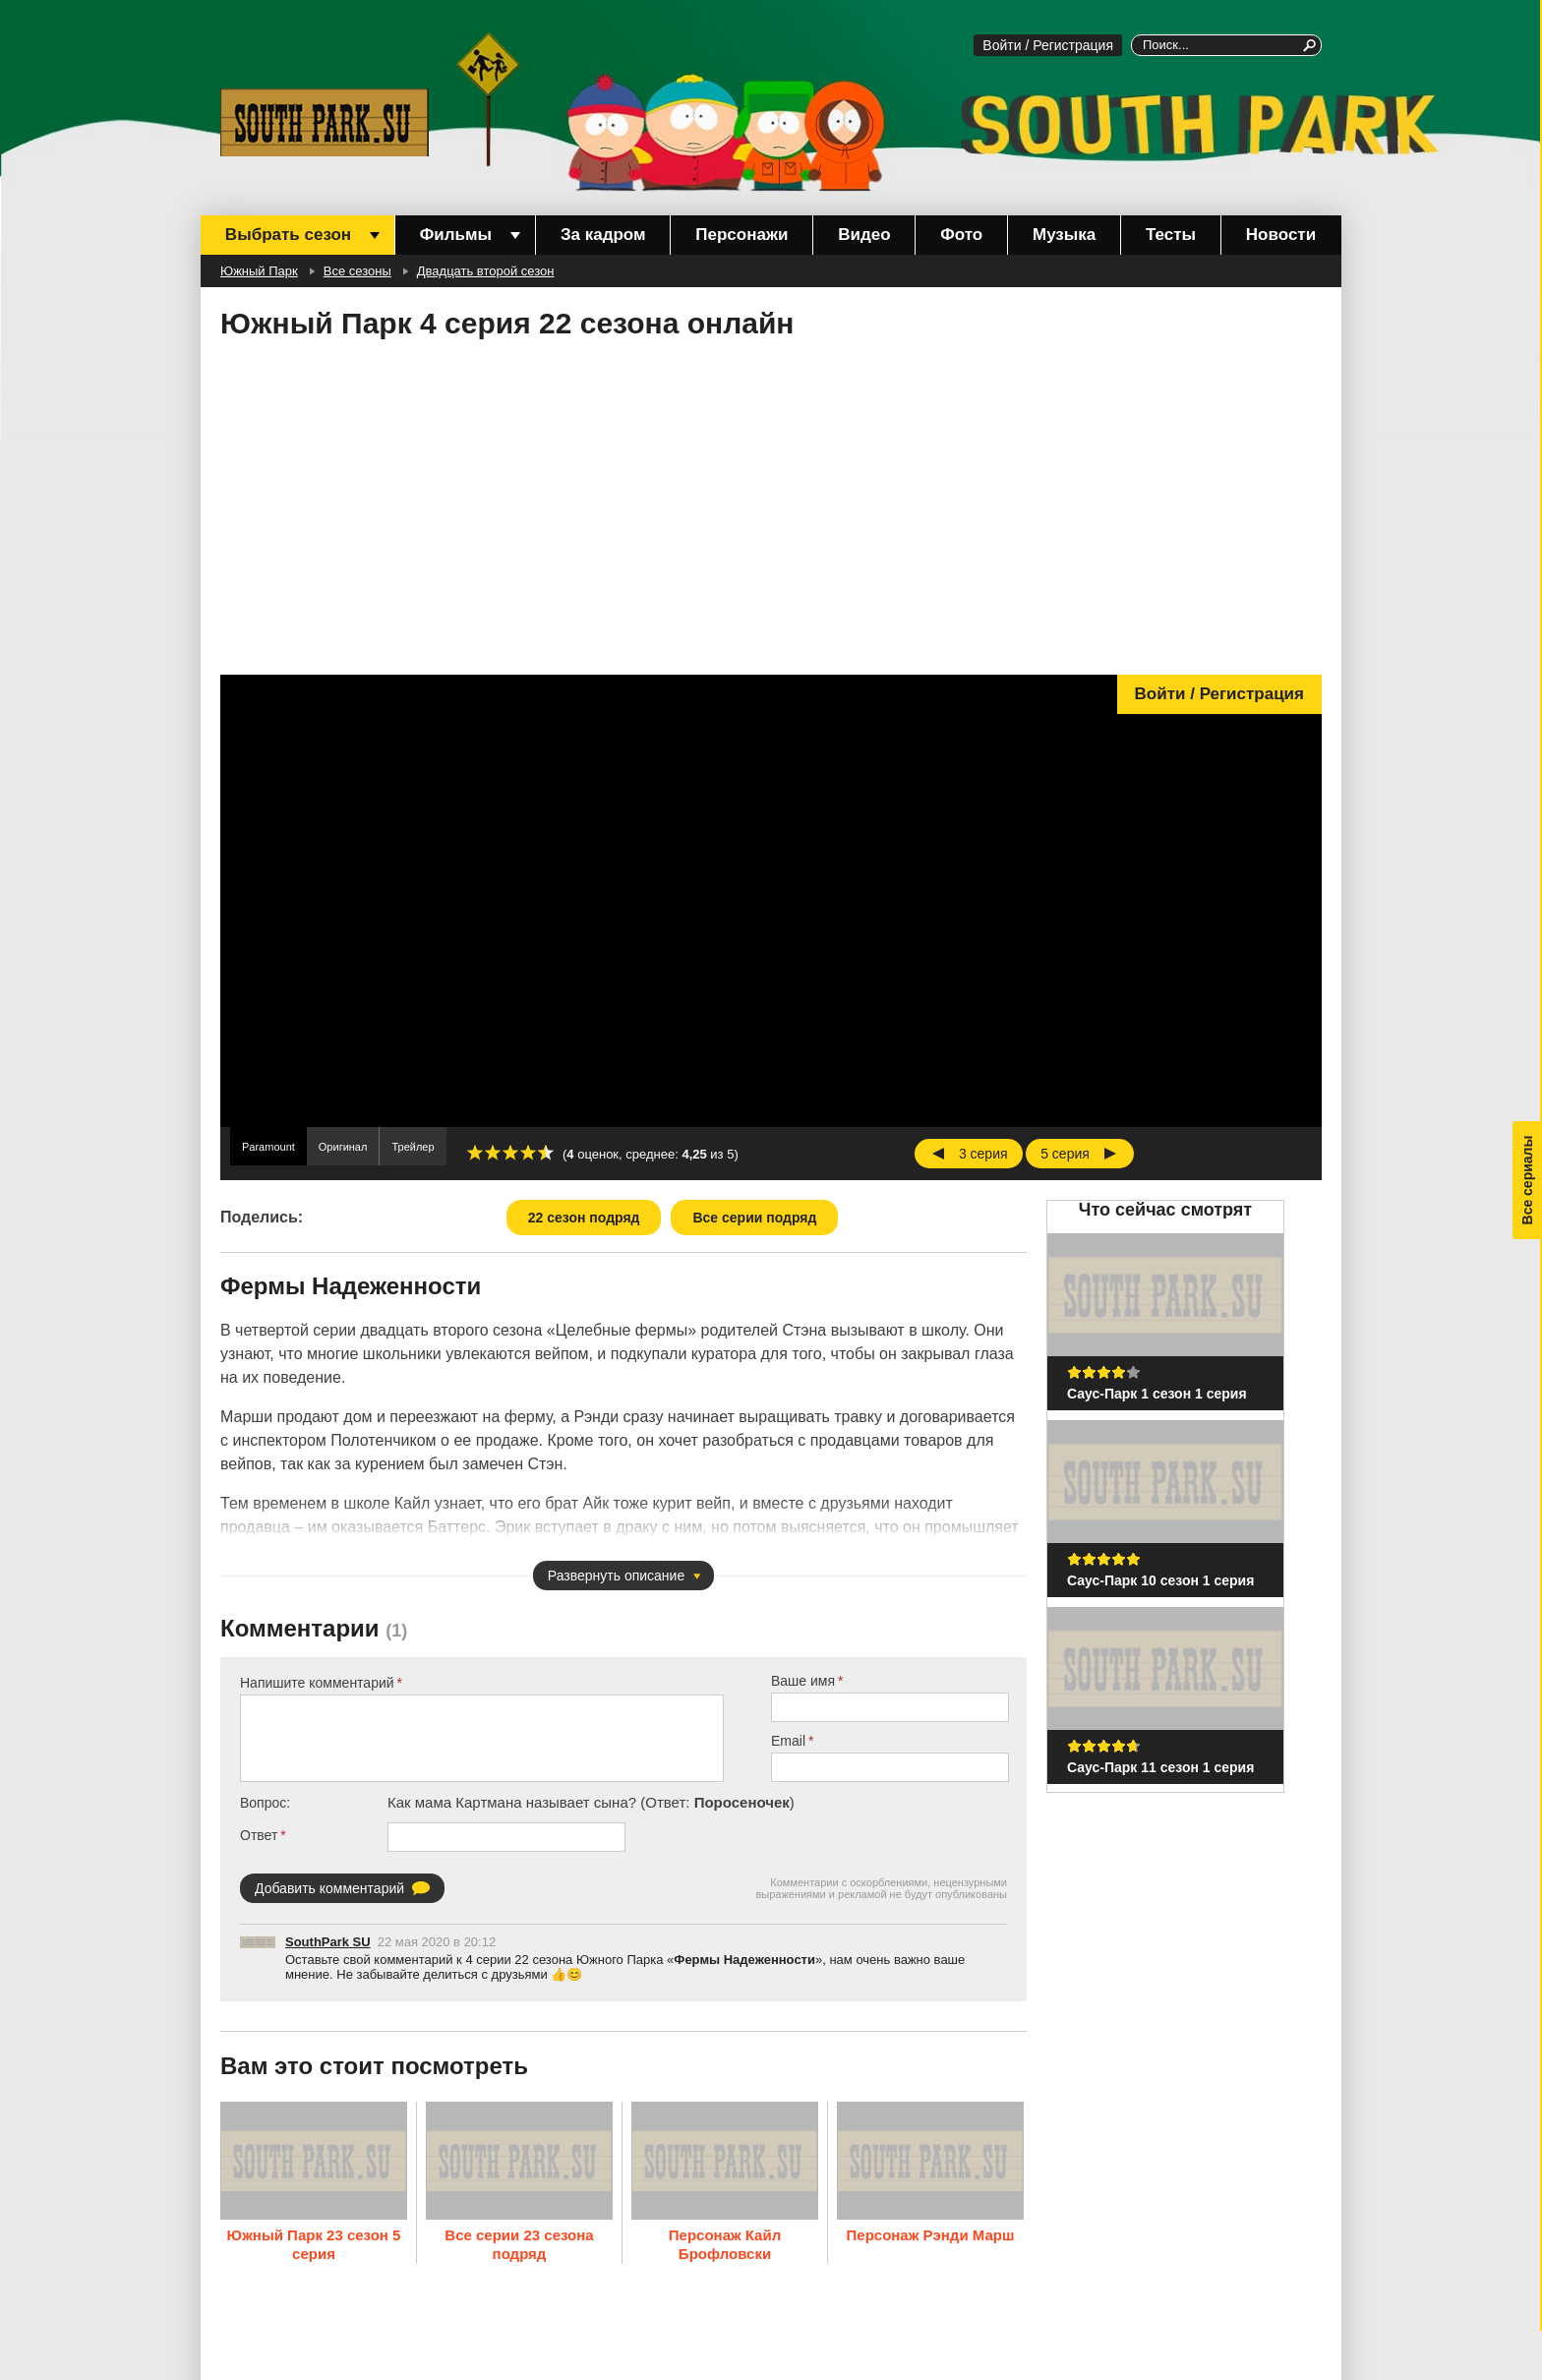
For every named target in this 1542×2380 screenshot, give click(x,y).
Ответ (258, 1835)
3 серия (983, 1153)
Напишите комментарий (317, 1683)
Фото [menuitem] (961, 234)
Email (788, 1741)
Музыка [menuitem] (1064, 234)
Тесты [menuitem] (1171, 234)
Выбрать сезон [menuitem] (288, 234)
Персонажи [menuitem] (741, 234)
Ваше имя (803, 1681)
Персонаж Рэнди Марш (931, 2234)
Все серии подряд (754, 1217)
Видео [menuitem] (864, 234)
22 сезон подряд (584, 1217)
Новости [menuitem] (1281, 234)
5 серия (1065, 1153)
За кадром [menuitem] (603, 234)
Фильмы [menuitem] (456, 234)
